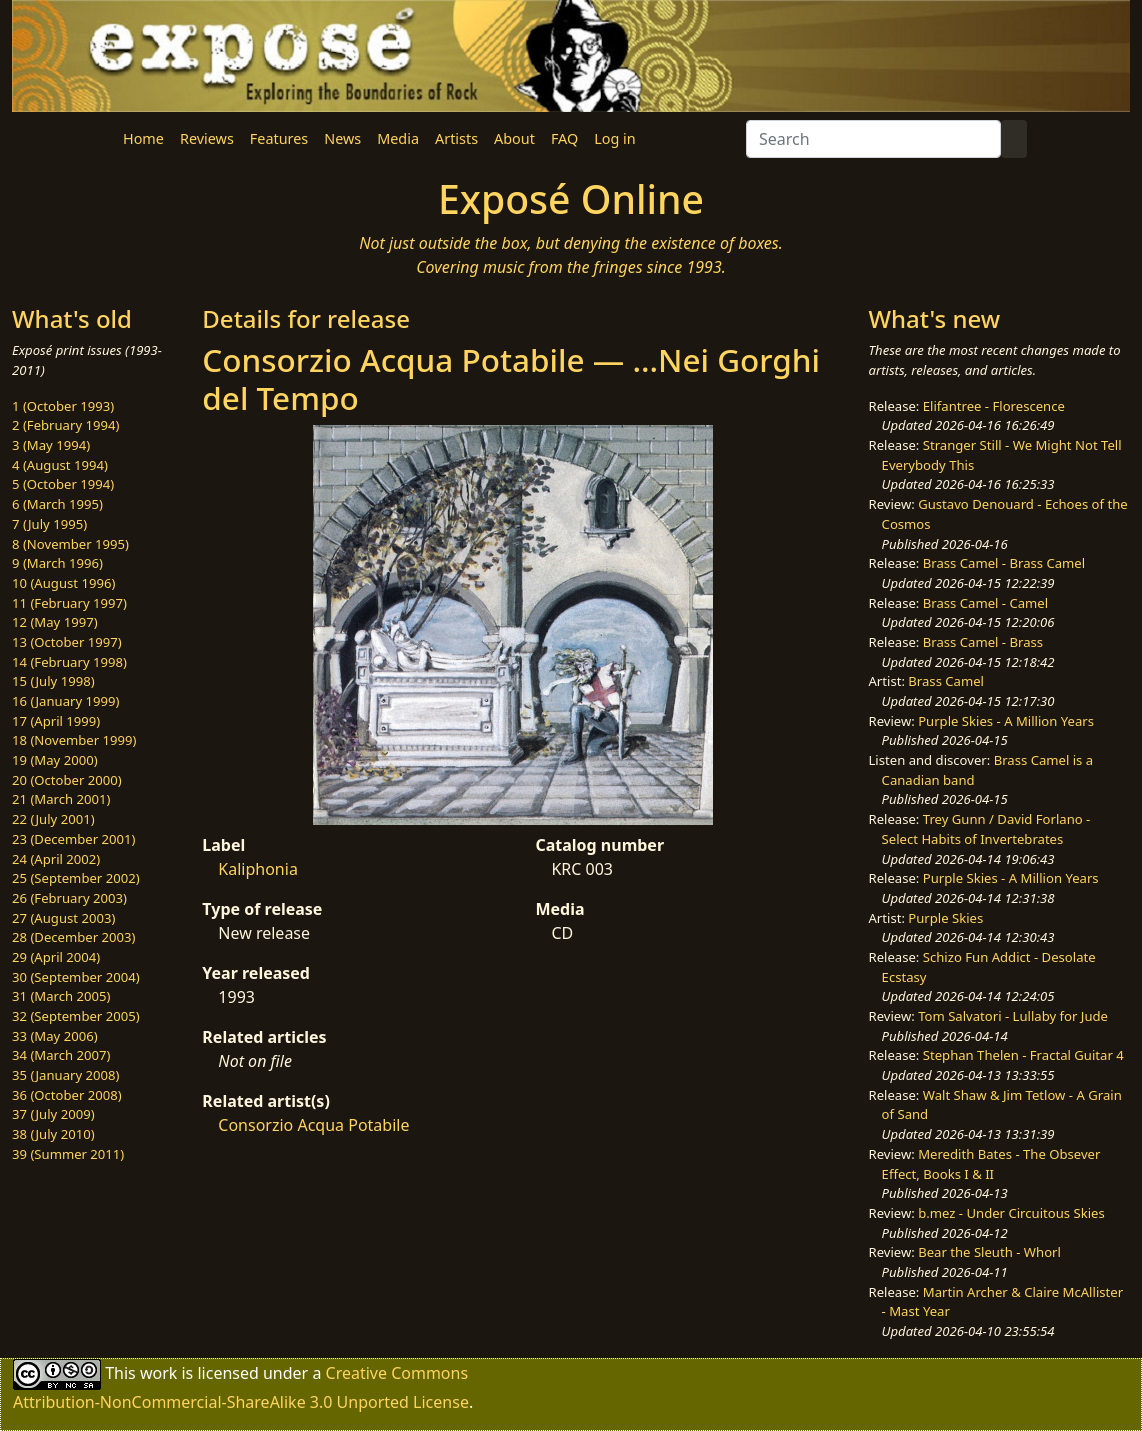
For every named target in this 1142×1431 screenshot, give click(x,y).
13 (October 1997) (67, 642)
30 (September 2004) (76, 977)
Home (143, 138)
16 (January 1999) (65, 701)
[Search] (873, 139)
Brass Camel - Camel (985, 603)
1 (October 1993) (63, 406)
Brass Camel (946, 681)
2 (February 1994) (65, 425)
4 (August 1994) (60, 465)
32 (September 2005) (76, 1016)
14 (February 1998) (69, 662)
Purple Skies (945, 918)
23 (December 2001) (73, 839)
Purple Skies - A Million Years (1006, 721)
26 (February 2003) (69, 898)
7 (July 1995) (49, 524)
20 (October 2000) (67, 780)
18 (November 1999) (74, 740)
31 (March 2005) (61, 996)
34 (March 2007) (61, 1055)
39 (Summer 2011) (68, 1154)
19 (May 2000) (55, 760)
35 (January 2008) (65, 1075)
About (514, 138)
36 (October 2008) (67, 1095)
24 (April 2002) (56, 859)
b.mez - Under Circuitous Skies (1011, 1213)
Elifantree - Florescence (994, 406)
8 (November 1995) (70, 544)
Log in (614, 138)
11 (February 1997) (69, 603)
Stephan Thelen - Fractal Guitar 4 (1023, 1055)
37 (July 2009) (53, 1114)
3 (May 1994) (51, 445)
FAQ (564, 138)
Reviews (207, 138)
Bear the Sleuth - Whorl (989, 1252)
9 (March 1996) (57, 563)
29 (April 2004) (56, 957)
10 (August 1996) (63, 583)
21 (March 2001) (61, 799)
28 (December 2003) (73, 937)
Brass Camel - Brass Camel (1004, 563)
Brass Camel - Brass (983, 642)
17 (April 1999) (56, 721)
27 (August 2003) (63, 918)
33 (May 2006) (55, 1036)
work (158, 1373)
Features (279, 138)
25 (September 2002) (76, 878)
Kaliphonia (258, 869)
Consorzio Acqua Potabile (313, 1125)
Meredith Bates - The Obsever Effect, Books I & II (991, 1164)
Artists (456, 138)
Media (398, 138)
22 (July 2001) (53, 819)
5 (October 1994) (63, 484)
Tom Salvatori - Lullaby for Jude (1013, 1016)
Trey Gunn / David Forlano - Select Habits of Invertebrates (986, 829)
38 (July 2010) (53, 1134)
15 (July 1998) (53, 681)
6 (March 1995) (57, 504)
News (342, 138)
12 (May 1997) (55, 622)
